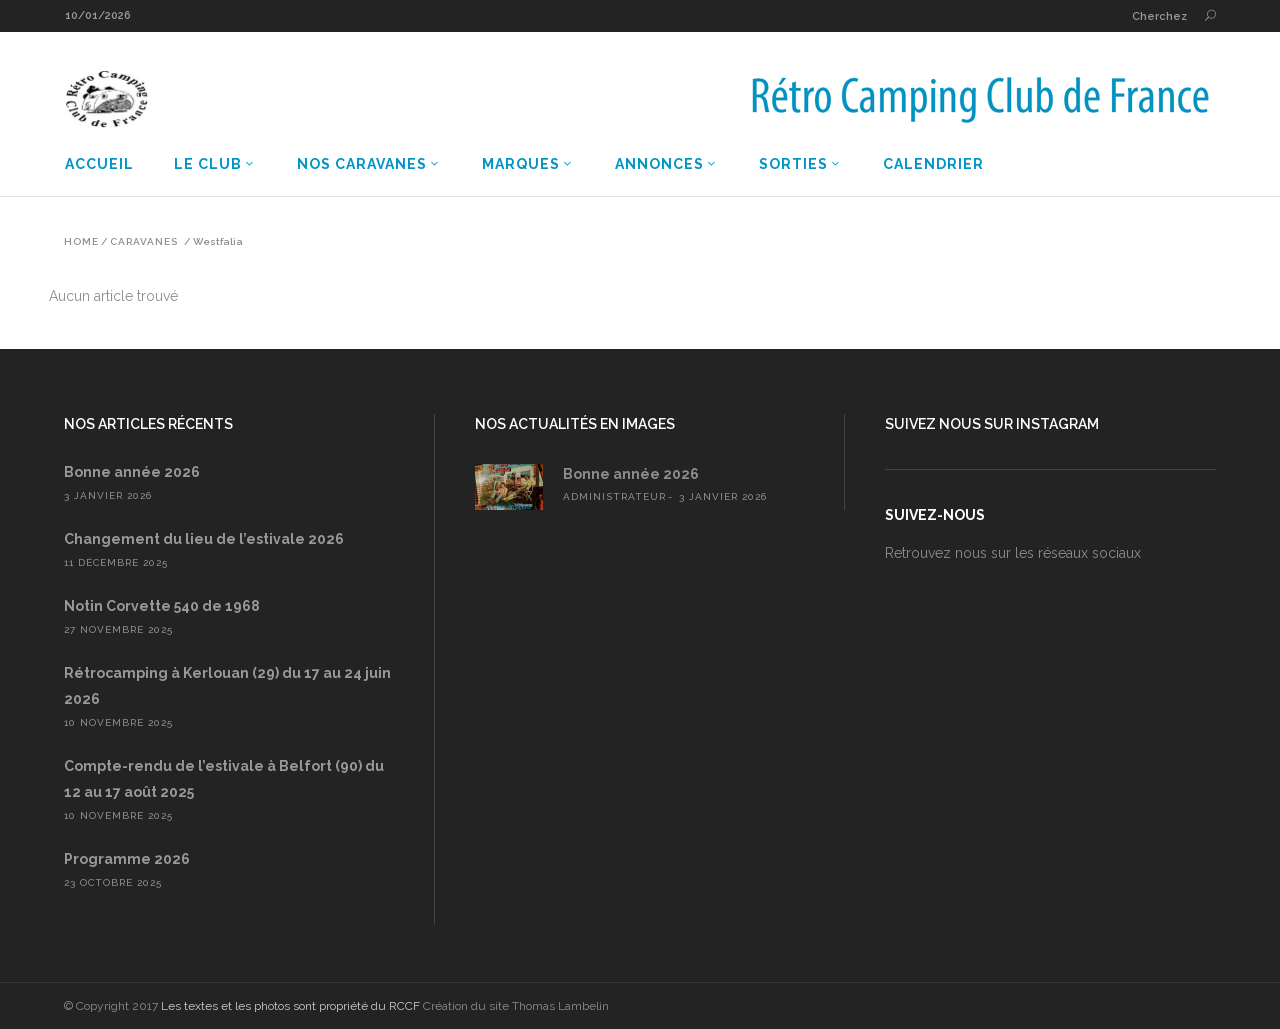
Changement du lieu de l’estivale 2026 (204, 539)
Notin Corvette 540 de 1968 (162, 606)
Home (81, 242)
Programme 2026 (127, 859)
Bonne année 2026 (132, 472)
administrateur (614, 496)
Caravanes (144, 242)
